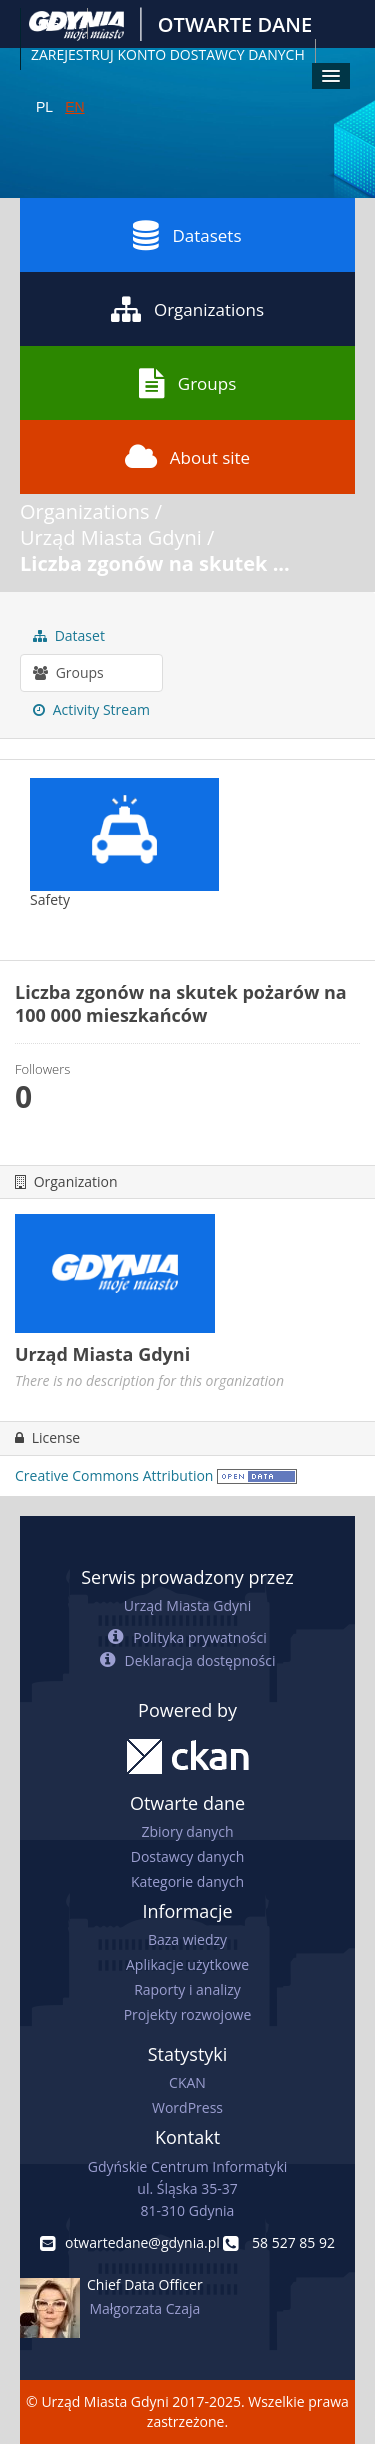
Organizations (187, 309)
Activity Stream (91, 709)
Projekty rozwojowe (188, 2014)
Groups (187, 383)
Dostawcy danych (187, 1856)
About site (187, 457)
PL (44, 107)
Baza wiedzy (187, 1939)
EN (74, 107)
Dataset (69, 635)
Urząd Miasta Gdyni (111, 537)
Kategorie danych (187, 1881)
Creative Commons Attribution (114, 1475)
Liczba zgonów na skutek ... (155, 563)
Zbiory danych (187, 1831)
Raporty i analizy (187, 1989)
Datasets (187, 235)
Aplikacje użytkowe (187, 1964)
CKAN (187, 2082)
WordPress (187, 2107)
